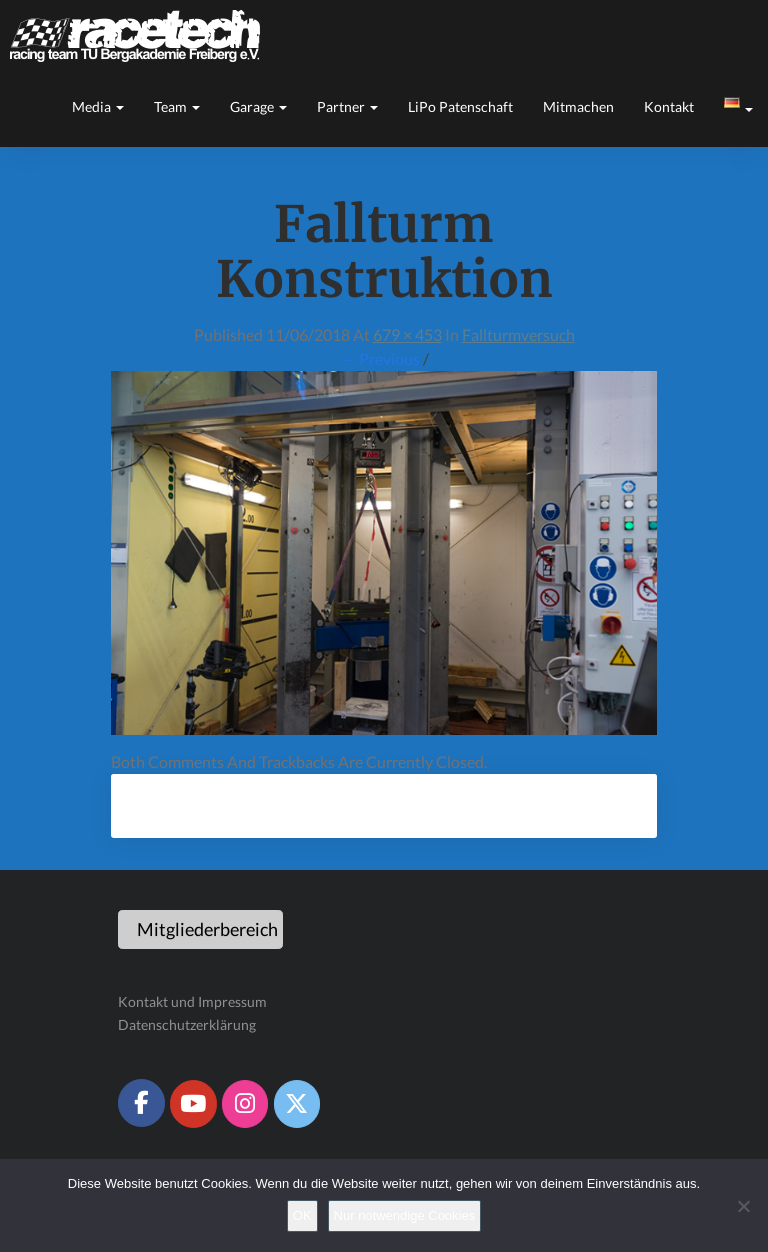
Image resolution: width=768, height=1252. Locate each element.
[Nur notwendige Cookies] (743, 1206)
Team (177, 106)
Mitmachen (578, 106)
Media (98, 106)
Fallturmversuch (518, 334)
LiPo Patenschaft (460, 106)
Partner (347, 106)
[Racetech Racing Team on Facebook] (141, 1103)
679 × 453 (407, 334)
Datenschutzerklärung (187, 1024)
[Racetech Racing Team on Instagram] (245, 1104)
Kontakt (669, 106)
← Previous (380, 358)
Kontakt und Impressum (192, 1001)
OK (302, 1215)
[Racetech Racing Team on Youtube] (193, 1104)
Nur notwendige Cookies (405, 1215)
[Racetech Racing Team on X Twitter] (297, 1104)
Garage (258, 106)
